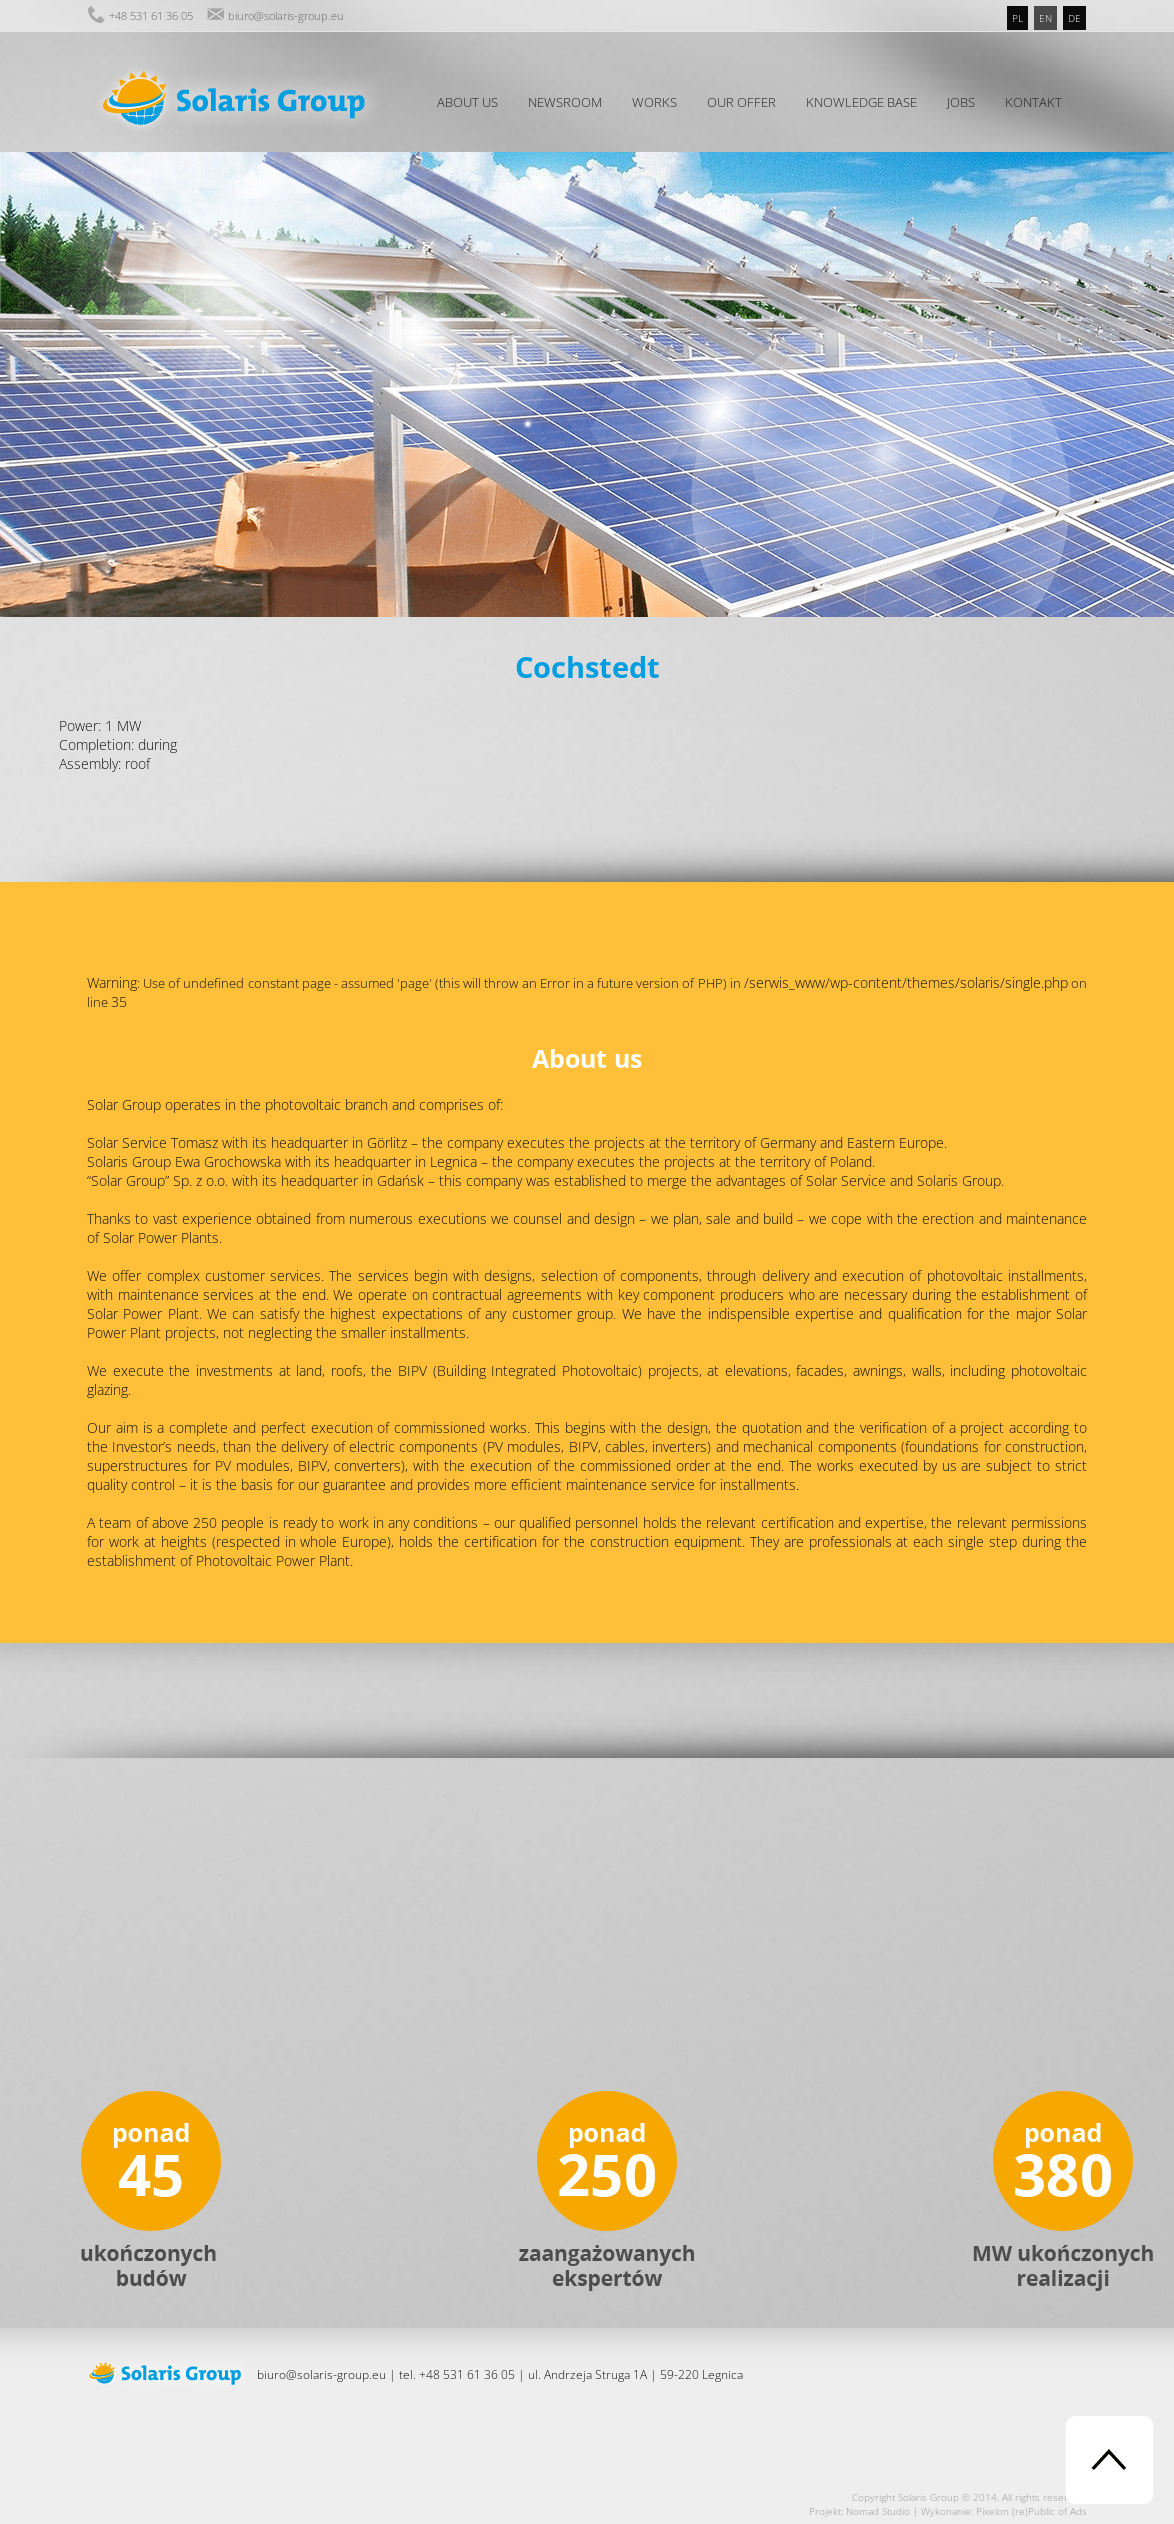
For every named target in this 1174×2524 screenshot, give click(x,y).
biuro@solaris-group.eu (286, 15)
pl (1017, 18)
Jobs (961, 102)
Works (654, 102)
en (1045, 18)
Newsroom (565, 102)
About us (467, 102)
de (1074, 18)
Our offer (741, 102)
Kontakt (1033, 102)
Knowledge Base (861, 102)
